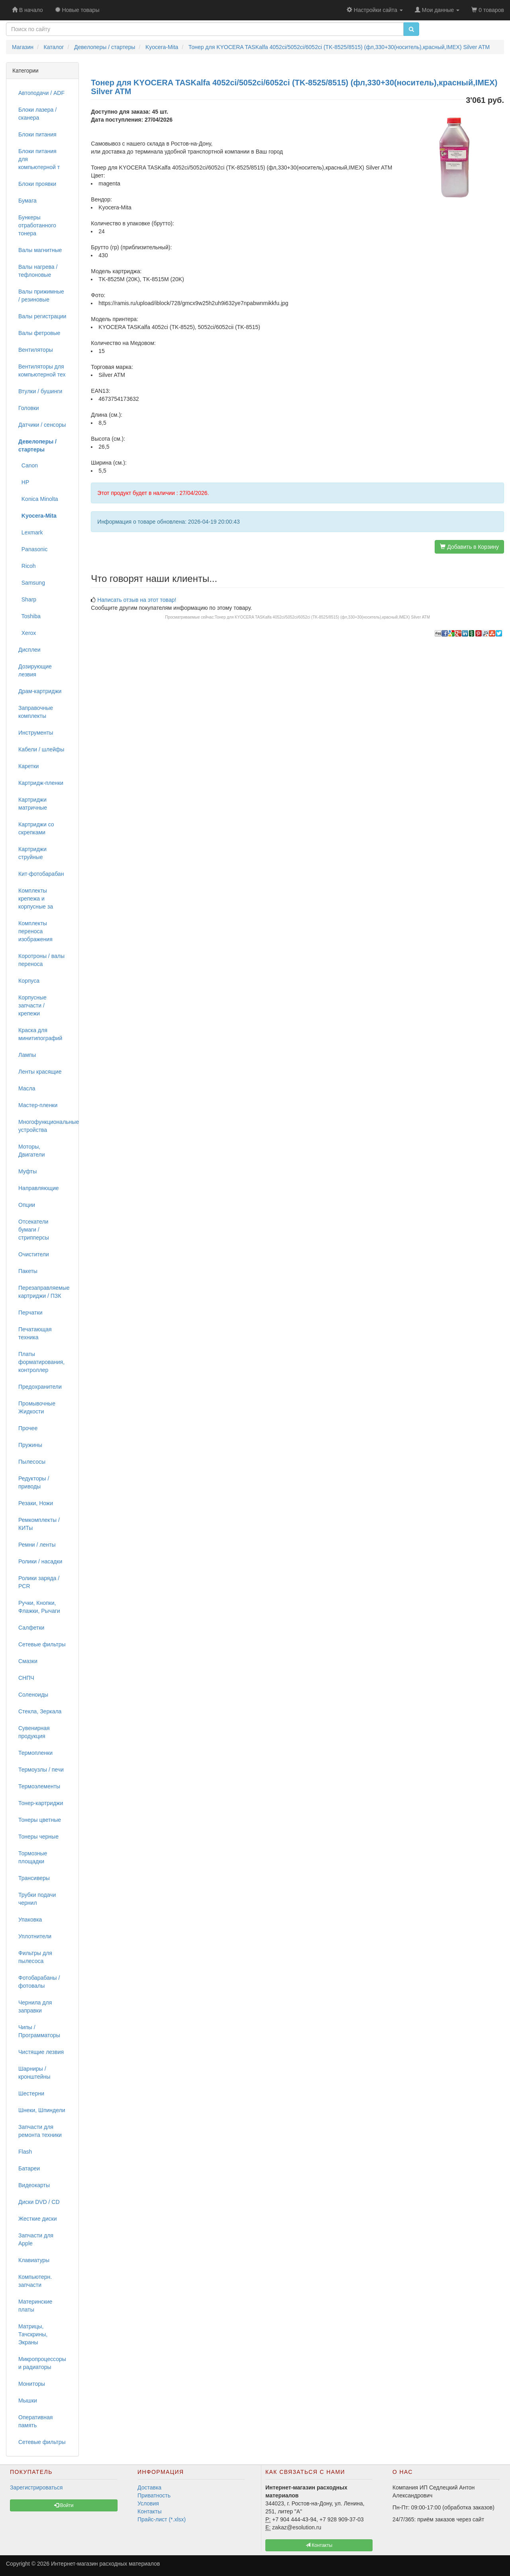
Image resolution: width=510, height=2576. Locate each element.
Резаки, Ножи (35, 1503)
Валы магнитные (40, 250)
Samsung (31, 582)
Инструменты (35, 732)
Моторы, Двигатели (31, 1150)
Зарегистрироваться (36, 2487)
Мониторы (31, 2384)
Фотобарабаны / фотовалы (39, 1982)
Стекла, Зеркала (39, 1711)
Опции (26, 1205)
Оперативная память (35, 2421)
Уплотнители (34, 1936)
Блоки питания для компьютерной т (39, 159)
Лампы (27, 1055)
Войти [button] (64, 2505)
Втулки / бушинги (40, 391)
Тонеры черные (38, 1836)
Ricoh (27, 566)
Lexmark (30, 532)
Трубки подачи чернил (37, 1899)
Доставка (149, 2487)
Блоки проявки (37, 184)
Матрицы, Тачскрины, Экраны (32, 2334)
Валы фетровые (39, 333)
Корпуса (28, 981)
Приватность (154, 2495)
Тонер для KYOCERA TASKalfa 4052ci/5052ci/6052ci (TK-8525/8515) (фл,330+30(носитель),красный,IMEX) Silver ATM (322, 617)
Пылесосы (31, 1461)
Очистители (33, 1254)
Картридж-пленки (40, 783)
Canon (28, 465)
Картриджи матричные (32, 803)
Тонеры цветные (39, 1820)
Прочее (27, 1428)
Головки (28, 408)
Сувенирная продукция (34, 1732)
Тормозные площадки (32, 1857)
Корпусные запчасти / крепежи (32, 1005)
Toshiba (29, 616)
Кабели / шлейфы (41, 749)
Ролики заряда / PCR (38, 1582)
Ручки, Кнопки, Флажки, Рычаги (39, 1607)
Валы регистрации (42, 316)
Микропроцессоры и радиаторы (42, 2363)
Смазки (27, 1661)
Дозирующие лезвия (35, 670)
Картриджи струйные (32, 853)
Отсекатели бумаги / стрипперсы (33, 1229)
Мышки (27, 2400)
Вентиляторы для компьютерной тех (42, 370)
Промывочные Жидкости (36, 1407)
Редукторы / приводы (33, 1482)
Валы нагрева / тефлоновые (37, 271)
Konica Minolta (38, 499)
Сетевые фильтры (42, 1644)
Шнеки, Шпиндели (41, 2110)
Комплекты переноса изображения (35, 931)
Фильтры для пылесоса (35, 1957)
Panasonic (32, 549)
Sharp (27, 599)
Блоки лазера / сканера (37, 113)
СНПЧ (26, 1678)
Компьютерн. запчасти (35, 2281)
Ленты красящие (39, 1071)
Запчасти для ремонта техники (40, 2131)
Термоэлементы (39, 1786)
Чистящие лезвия (41, 2052)
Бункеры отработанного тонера (37, 225)
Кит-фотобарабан (41, 874)
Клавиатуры (33, 2260)
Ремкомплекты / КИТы (39, 1524)
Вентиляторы (35, 350)
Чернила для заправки (35, 2006)
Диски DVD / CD (39, 2202)
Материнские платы (35, 2305)
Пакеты (27, 1271)
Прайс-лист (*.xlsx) (161, 2519)
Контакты (149, 2511)
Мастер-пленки (37, 1105)
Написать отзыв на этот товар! (136, 600)
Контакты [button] (319, 2545)
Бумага (27, 200)
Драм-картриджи (39, 691)
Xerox (27, 633)
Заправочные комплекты (35, 712)
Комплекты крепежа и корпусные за (35, 898)
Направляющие (38, 1188)
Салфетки (31, 1627)
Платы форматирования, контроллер (41, 1362)
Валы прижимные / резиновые (41, 295)
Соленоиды (33, 1694)
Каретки (28, 766)
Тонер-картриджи (40, 1803)
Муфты (27, 1171)
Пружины (30, 1445)
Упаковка (30, 1919)
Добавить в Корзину (469, 547)
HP (23, 482)
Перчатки (30, 1312)
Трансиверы (34, 1878)
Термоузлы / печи (41, 1769)
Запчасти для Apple (35, 2239)
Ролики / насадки (40, 1561)
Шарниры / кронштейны (34, 2073)
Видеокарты (34, 2185)
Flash (25, 2151)
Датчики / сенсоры (42, 425)
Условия (148, 2503)
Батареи (29, 2168)
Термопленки (35, 1753)
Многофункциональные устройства (45, 1126)
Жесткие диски (37, 2218)
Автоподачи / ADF (41, 93)
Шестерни (31, 2093)
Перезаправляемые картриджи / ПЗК (44, 1292)
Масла (26, 1088)
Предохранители (40, 1387)
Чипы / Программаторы (39, 2031)
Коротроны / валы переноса (41, 960)
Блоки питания (37, 134)
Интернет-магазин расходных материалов (105, 2563)
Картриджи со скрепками (36, 828)
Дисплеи (29, 649)
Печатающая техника (35, 1333)
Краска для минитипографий (40, 1034)
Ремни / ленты (37, 1544)
